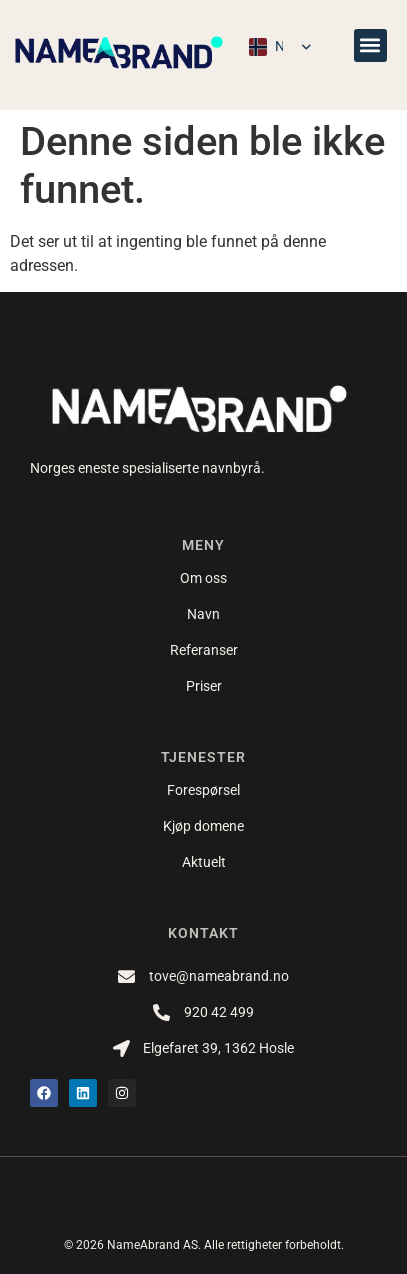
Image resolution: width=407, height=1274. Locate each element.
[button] (370, 45)
